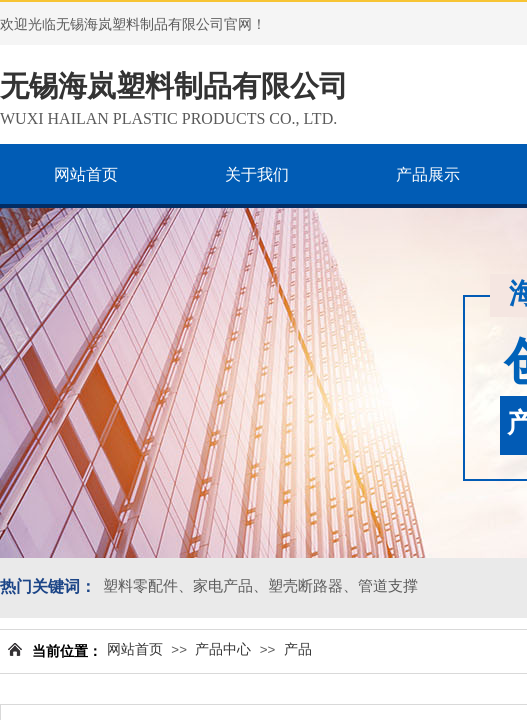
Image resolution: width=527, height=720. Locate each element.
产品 (298, 649)
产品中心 (223, 649)
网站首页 (135, 649)
